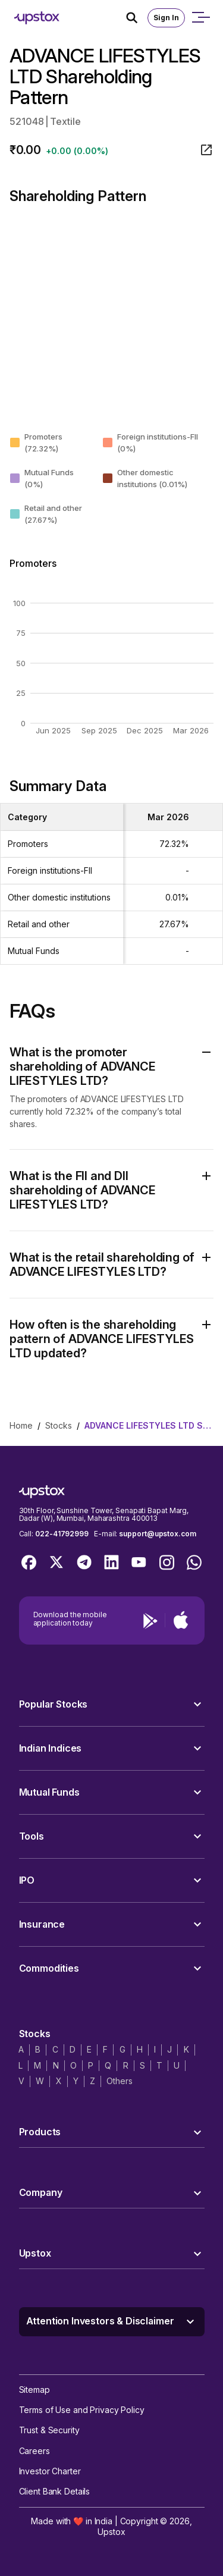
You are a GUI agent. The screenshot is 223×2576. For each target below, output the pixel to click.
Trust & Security (49, 2430)
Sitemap (34, 2389)
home (21, 1425)
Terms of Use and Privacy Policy (82, 2410)
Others (119, 2081)
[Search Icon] (136, 18)
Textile (65, 121)
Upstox (111, 2532)
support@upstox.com (157, 1533)
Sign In (166, 17)
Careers (34, 2451)
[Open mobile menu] (200, 18)
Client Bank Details (54, 2491)
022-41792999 (62, 1533)
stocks (58, 1425)
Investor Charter (50, 2471)
